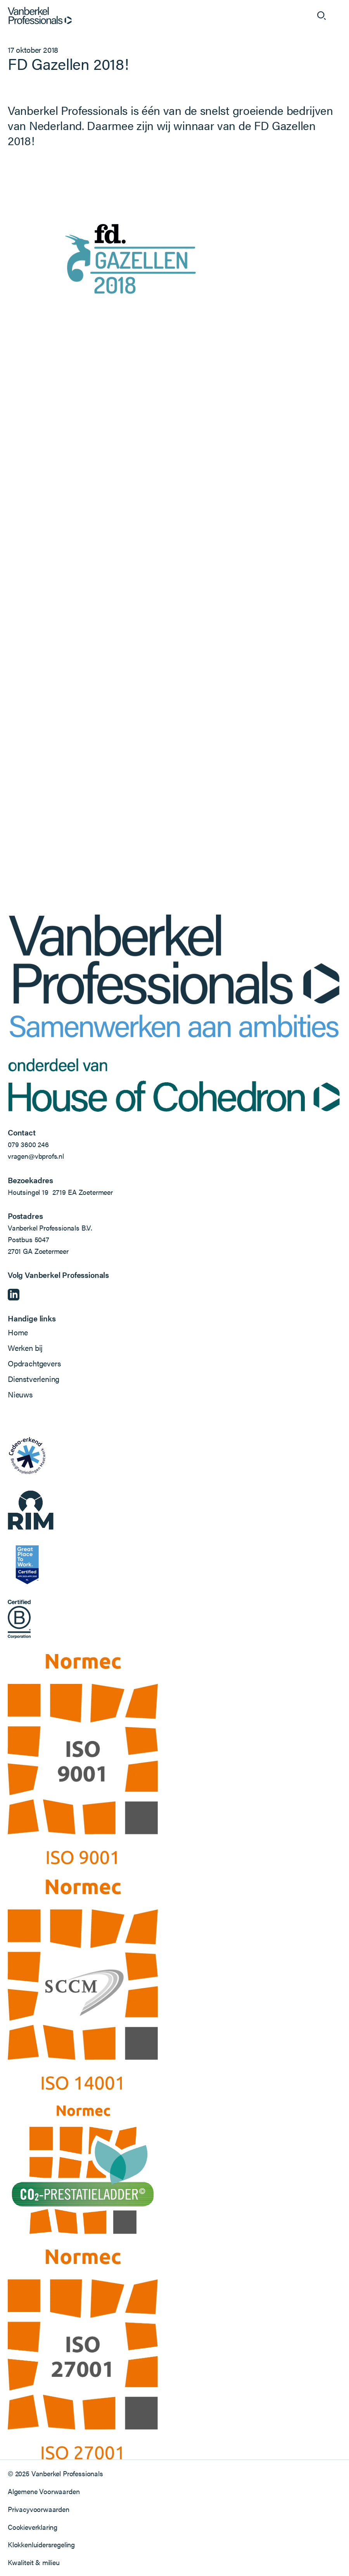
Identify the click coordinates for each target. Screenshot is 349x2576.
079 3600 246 (28, 1144)
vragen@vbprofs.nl (36, 1156)
